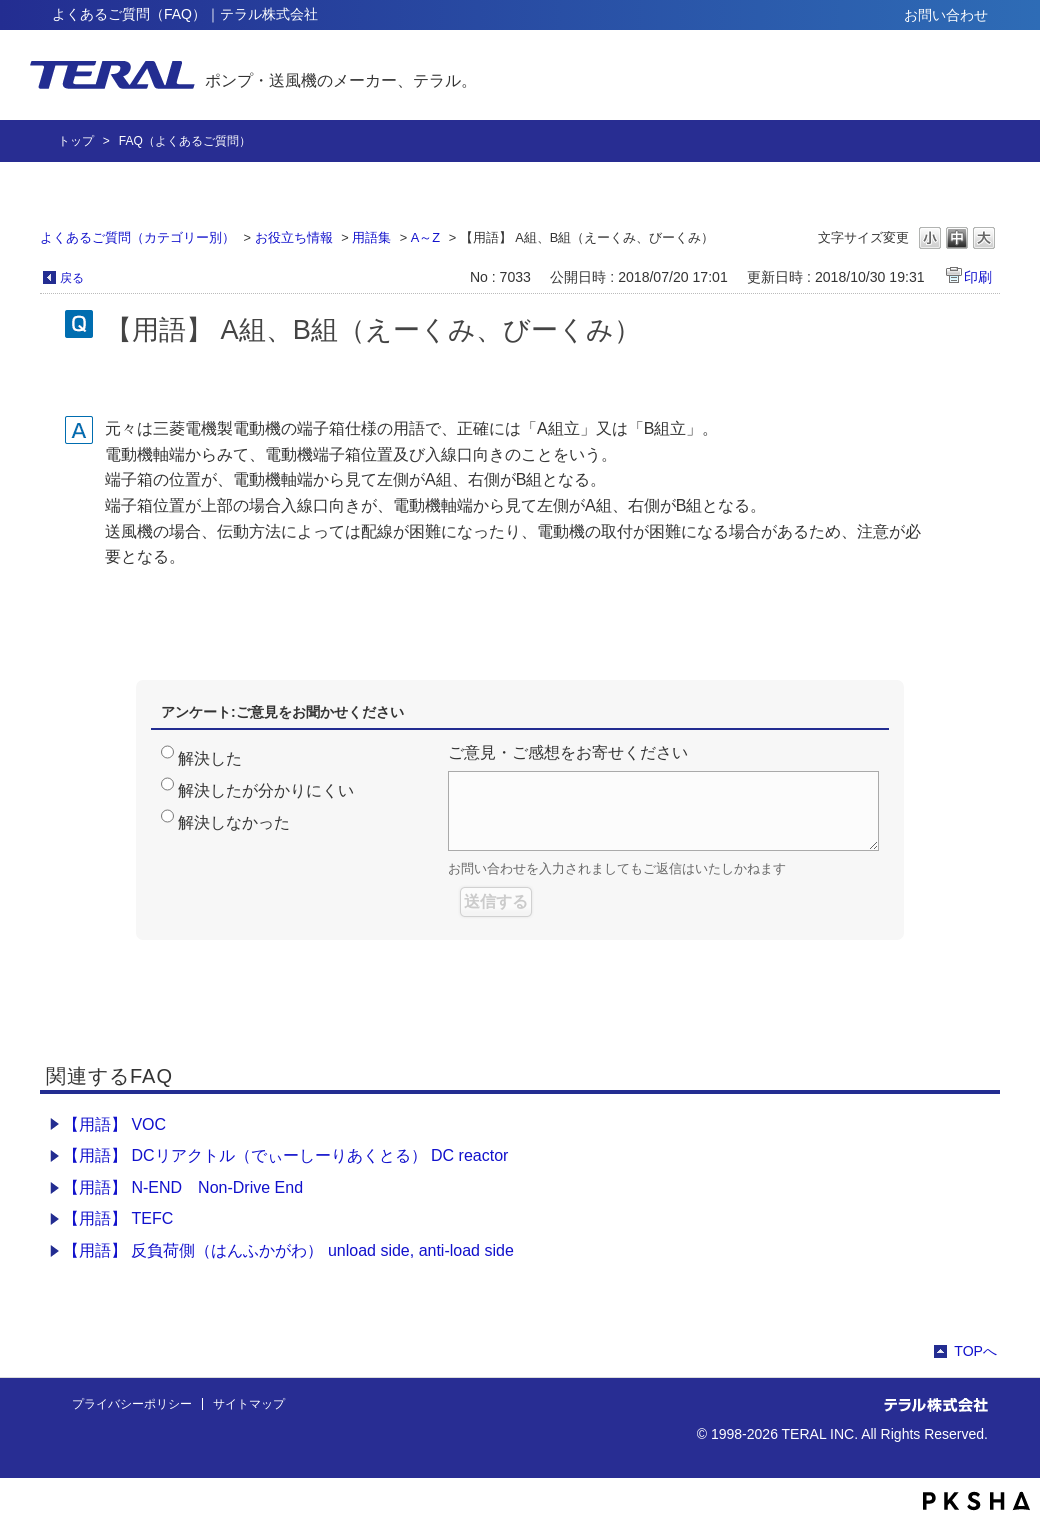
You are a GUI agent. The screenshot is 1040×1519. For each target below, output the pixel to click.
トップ (76, 141)
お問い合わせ (946, 15)
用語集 (371, 237)
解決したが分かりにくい (266, 790)
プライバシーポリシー (132, 1404)
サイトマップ (249, 1404)
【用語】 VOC (114, 1124)
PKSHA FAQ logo (976, 1501)
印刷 (978, 277)
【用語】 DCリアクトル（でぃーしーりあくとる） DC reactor (285, 1155)
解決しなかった (234, 822)
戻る (72, 278)
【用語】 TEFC (118, 1218)
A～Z (425, 237)
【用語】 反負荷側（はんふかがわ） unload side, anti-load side (288, 1250)
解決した (210, 758)
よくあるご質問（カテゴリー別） (137, 237)
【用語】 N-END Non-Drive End (183, 1187)
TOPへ (975, 1351)
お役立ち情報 (294, 237)
